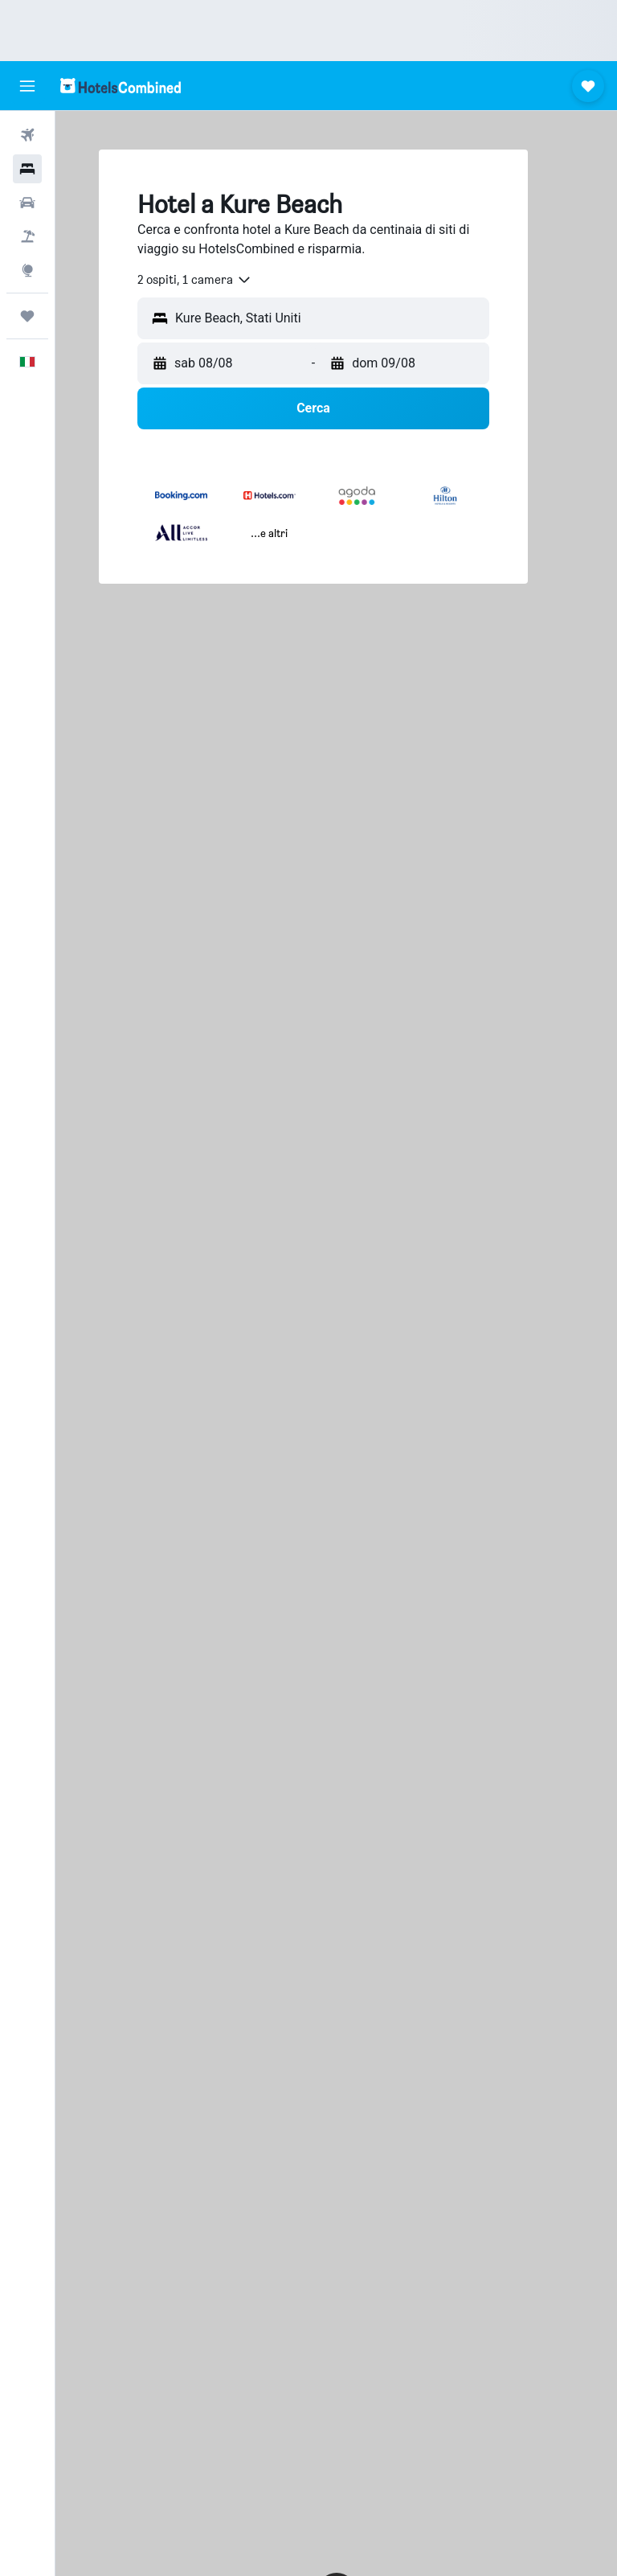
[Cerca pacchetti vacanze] (27, 236)
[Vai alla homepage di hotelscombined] (120, 85)
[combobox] (194, 280)
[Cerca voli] (27, 135)
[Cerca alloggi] (27, 169)
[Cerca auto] (27, 203)
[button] (27, 86)
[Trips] (27, 316)
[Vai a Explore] (27, 270)
